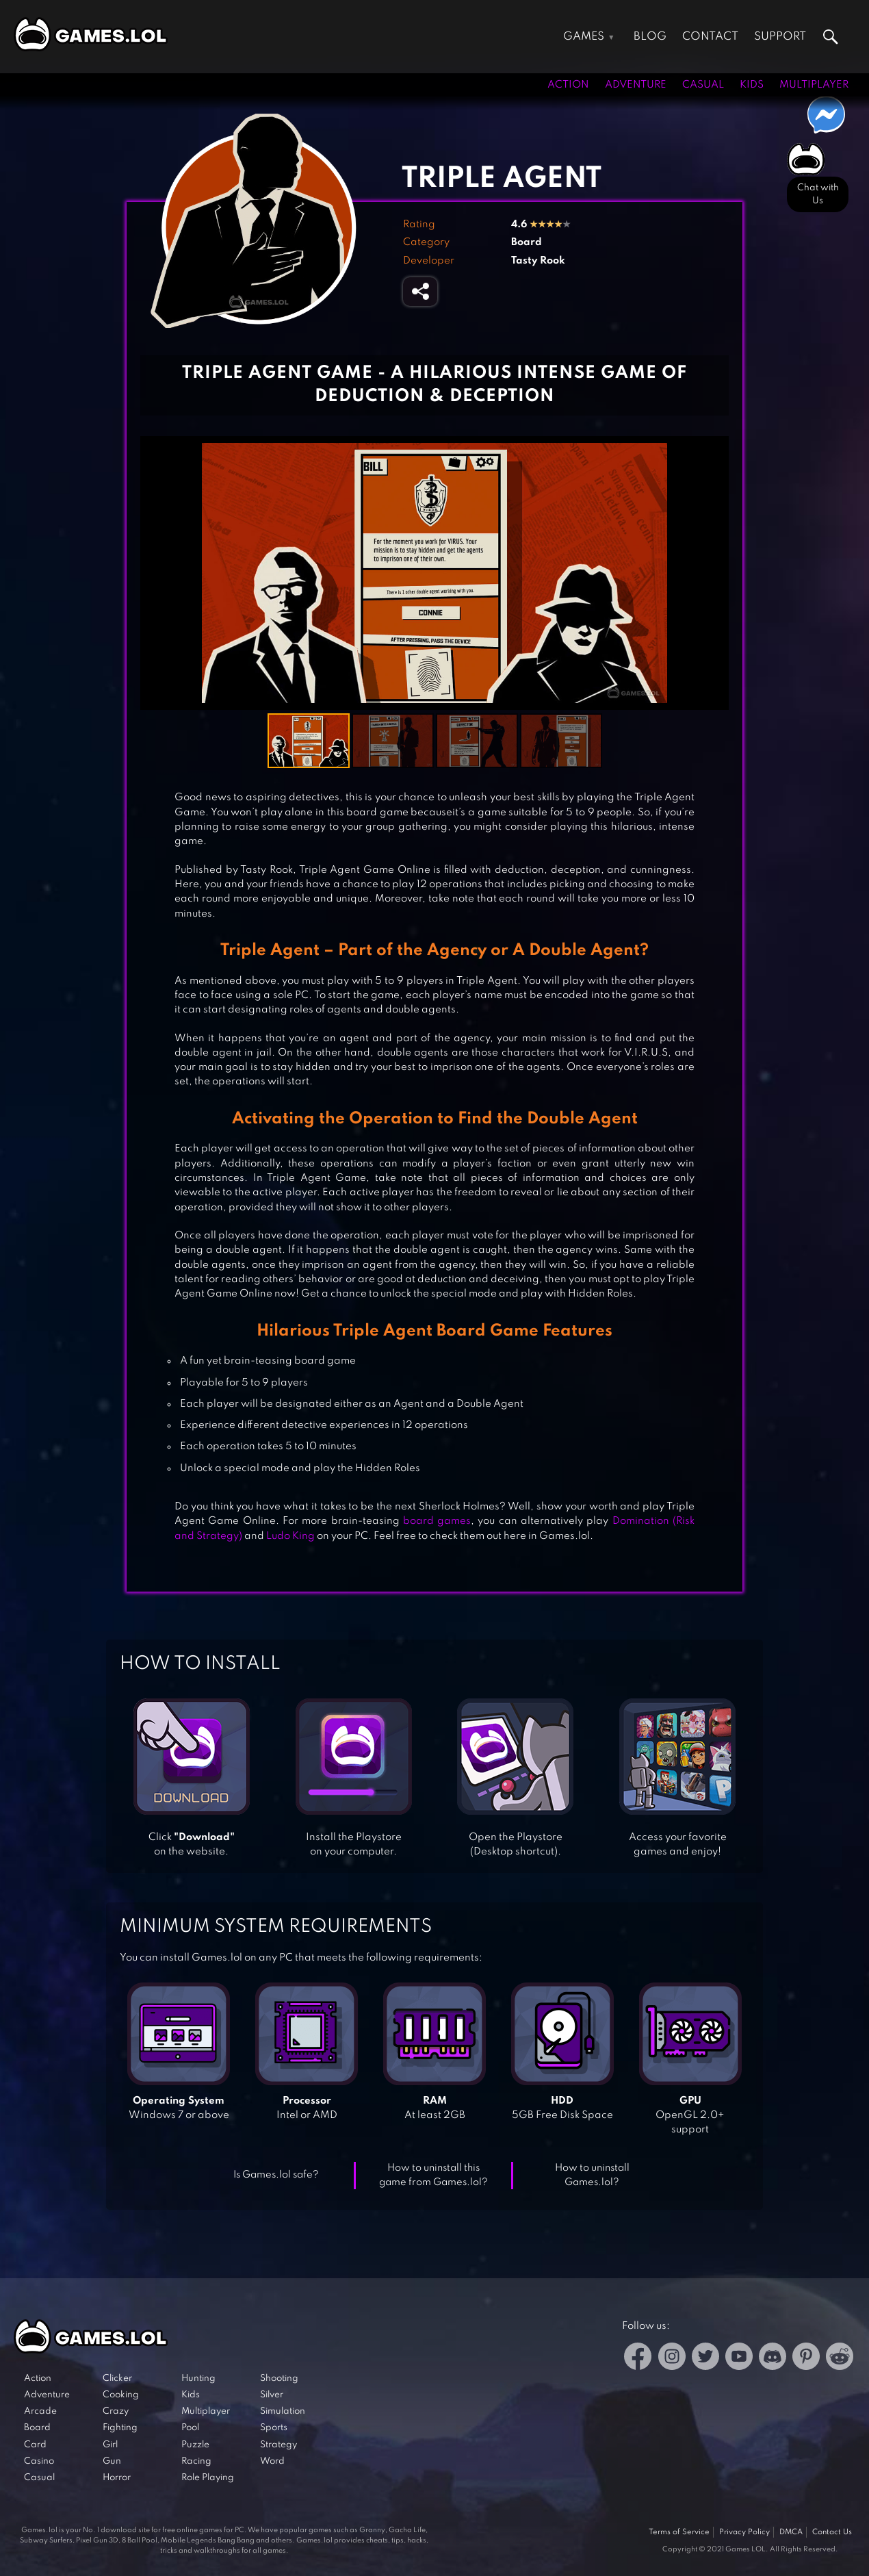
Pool (190, 2427)
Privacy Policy (744, 2532)
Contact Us (832, 2532)
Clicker (117, 2378)
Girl (110, 2444)
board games (435, 1521)
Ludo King (290, 1536)
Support (780, 36)
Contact (710, 36)
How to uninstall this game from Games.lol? (433, 2175)
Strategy (278, 2444)
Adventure (635, 85)
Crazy (116, 2411)
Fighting (120, 2427)
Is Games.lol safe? (276, 2175)
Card (35, 2444)
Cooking (121, 2394)
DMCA (791, 2532)
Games (583, 36)
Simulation (282, 2411)
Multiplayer (813, 85)
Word (272, 2461)
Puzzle (195, 2444)
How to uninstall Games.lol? (592, 2175)
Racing (196, 2461)
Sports (273, 2427)
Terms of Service (679, 2532)
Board (526, 242)
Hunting (198, 2378)
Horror (117, 2477)
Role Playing (207, 2477)
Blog (650, 36)
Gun (112, 2461)
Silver (271, 2394)
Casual (703, 85)
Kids (752, 85)
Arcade (40, 2411)
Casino (39, 2461)
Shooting (279, 2378)
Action (568, 85)
